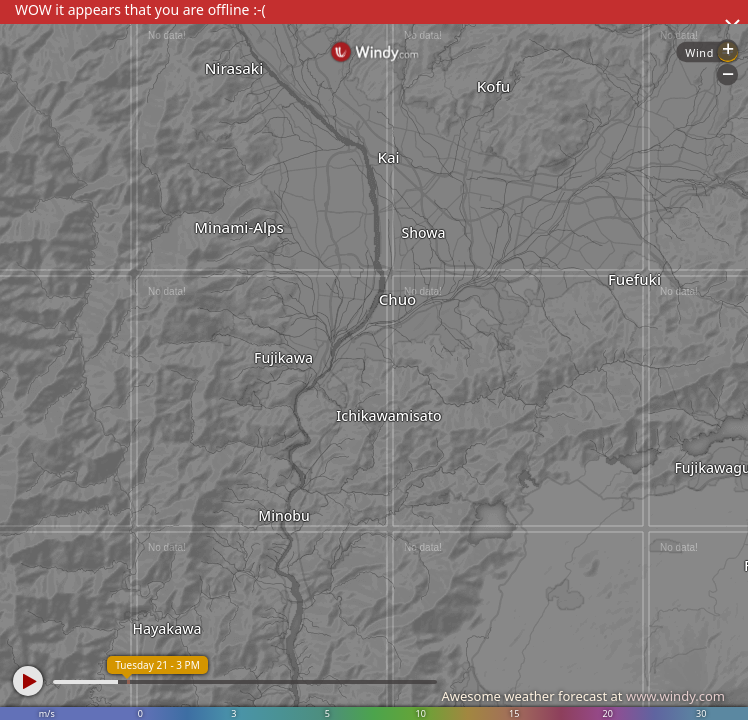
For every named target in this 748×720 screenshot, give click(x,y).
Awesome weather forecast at (583, 696)
